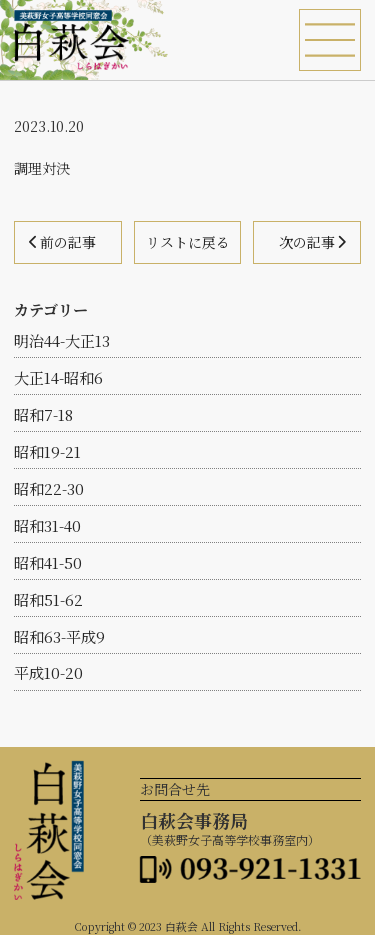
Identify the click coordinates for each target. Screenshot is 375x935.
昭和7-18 (43, 414)
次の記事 (307, 242)
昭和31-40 (47, 525)
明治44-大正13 (62, 340)
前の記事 (68, 242)
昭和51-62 (48, 599)
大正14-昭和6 (58, 377)
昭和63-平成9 (59, 636)
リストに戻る (188, 242)
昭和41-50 (48, 562)
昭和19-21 (47, 451)
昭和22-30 (49, 488)
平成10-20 (48, 672)
